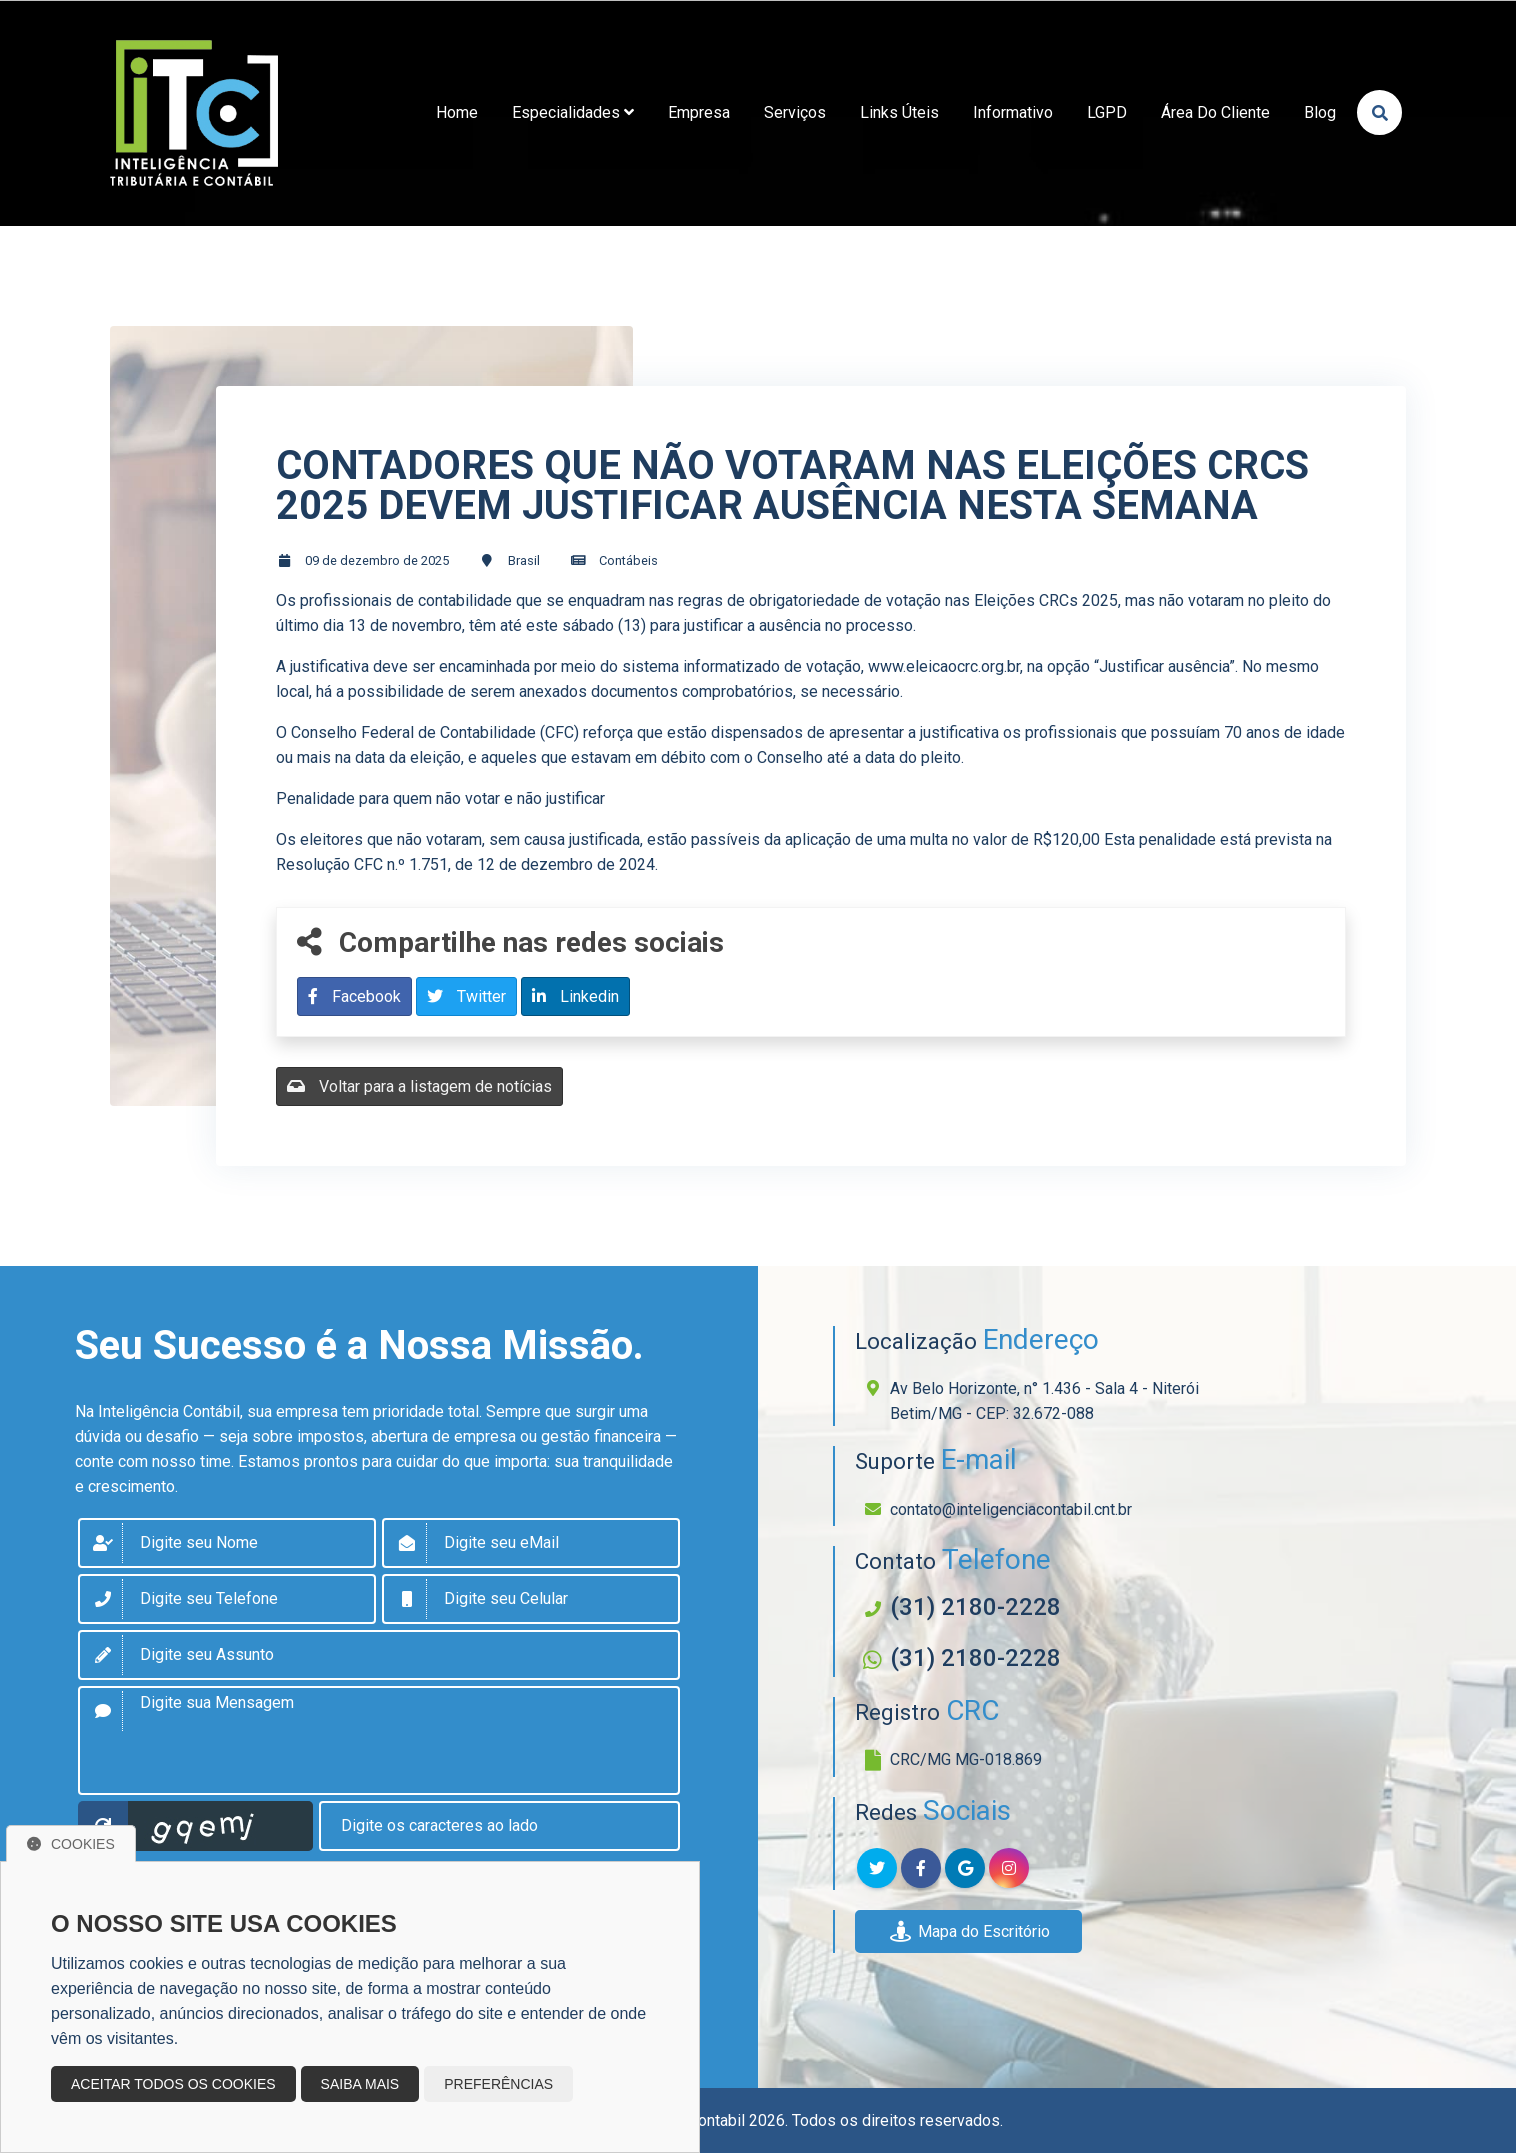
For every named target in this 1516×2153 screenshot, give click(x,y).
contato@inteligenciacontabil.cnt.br (1011, 1509)
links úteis (899, 112)
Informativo (1013, 112)
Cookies (71, 1844)
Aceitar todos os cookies (173, 2084)
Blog (1320, 112)
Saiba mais (360, 2084)
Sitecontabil (703, 2120)
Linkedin (575, 996)
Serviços (795, 112)
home (457, 112)
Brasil (524, 560)
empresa (699, 112)
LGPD (1107, 112)
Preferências (498, 2084)
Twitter (466, 996)
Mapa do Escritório (968, 1931)
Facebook (354, 996)
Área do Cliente (1215, 112)
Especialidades (573, 112)
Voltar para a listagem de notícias (419, 1086)
